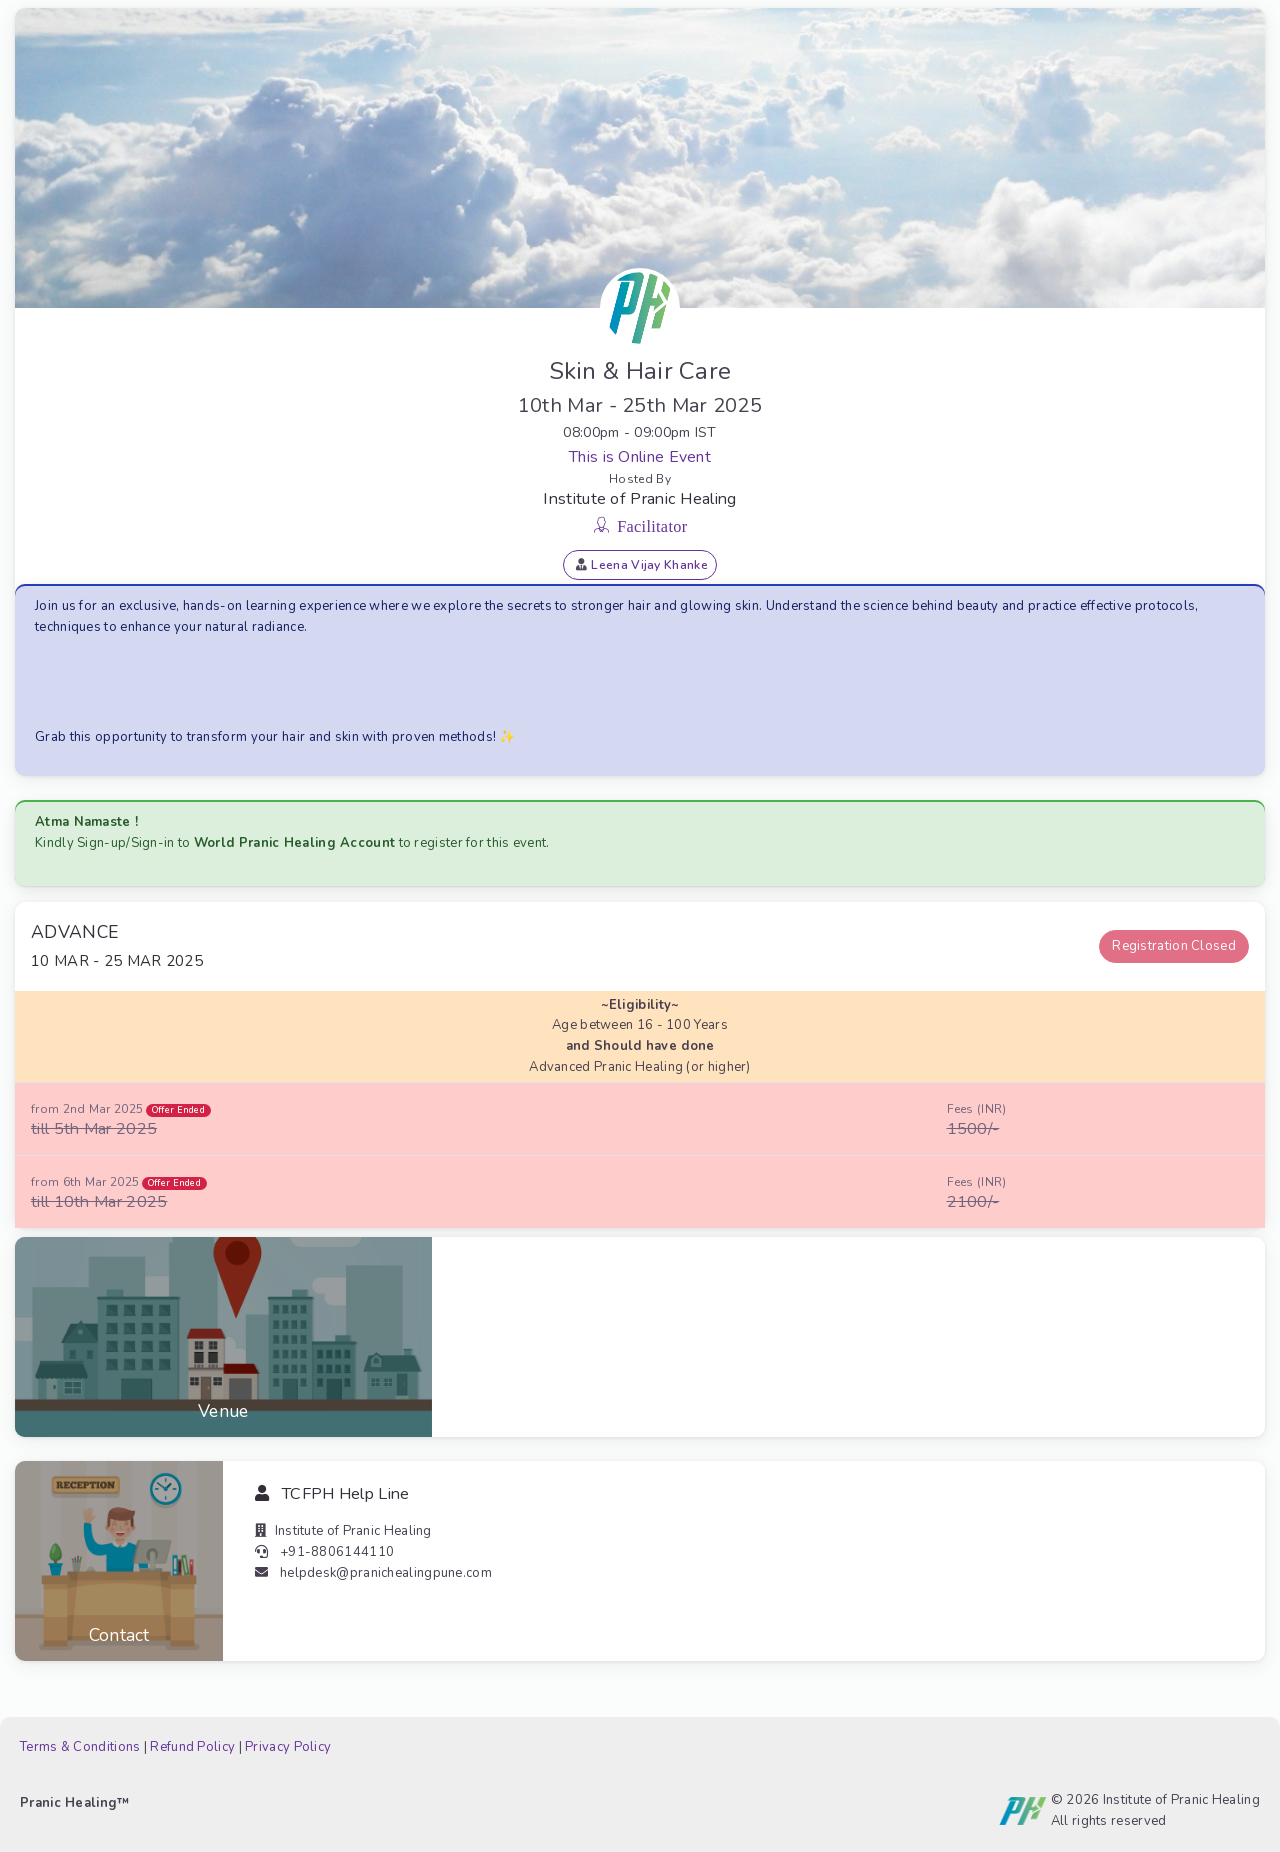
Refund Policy (192, 1747)
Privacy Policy (288, 1747)
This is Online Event (640, 457)
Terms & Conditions (80, 1747)
